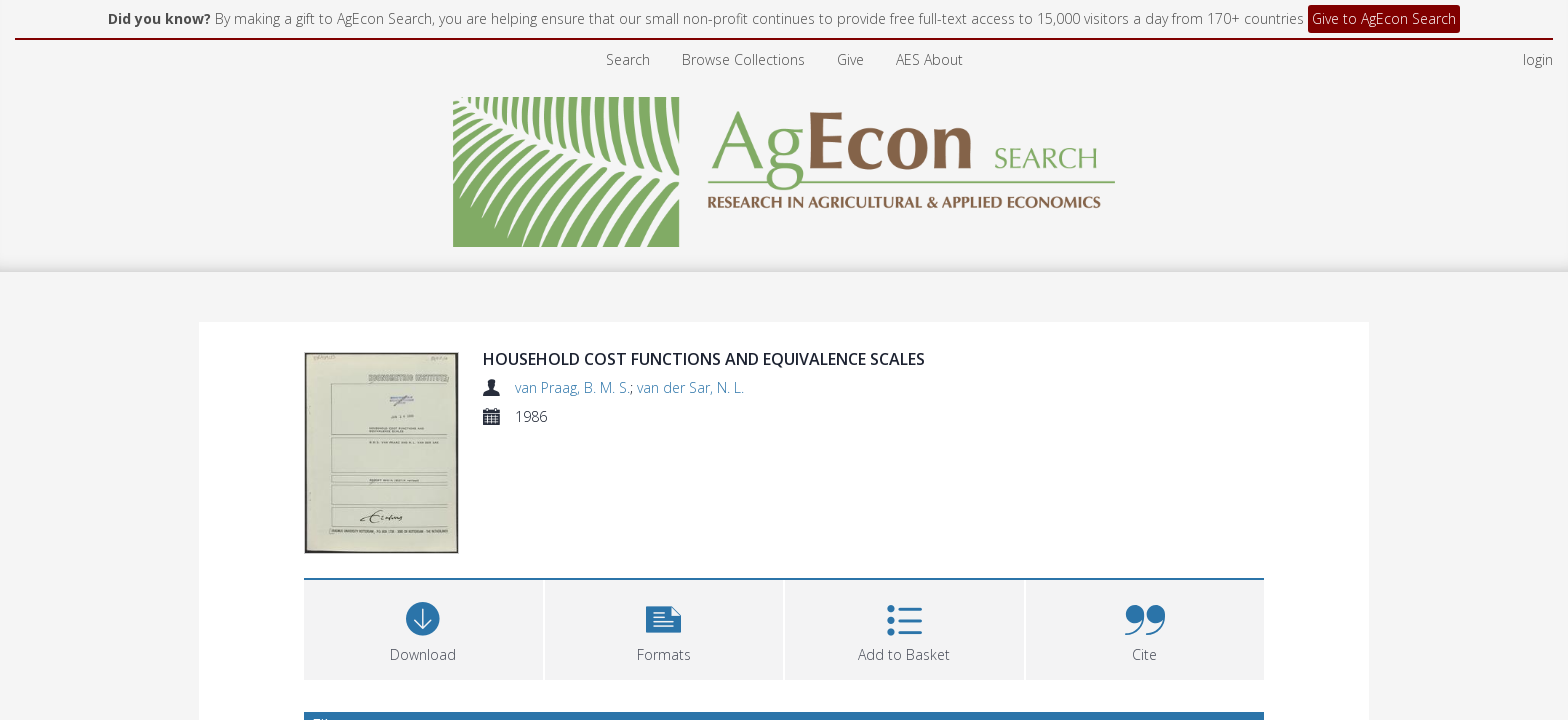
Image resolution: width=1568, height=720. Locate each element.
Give (850, 59)
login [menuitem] (1538, 59)
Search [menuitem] (628, 59)
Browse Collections (743, 59)
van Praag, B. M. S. (572, 387)
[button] (664, 627)
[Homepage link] (784, 166)
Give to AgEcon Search (1384, 18)
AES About (929, 59)
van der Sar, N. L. (690, 387)
